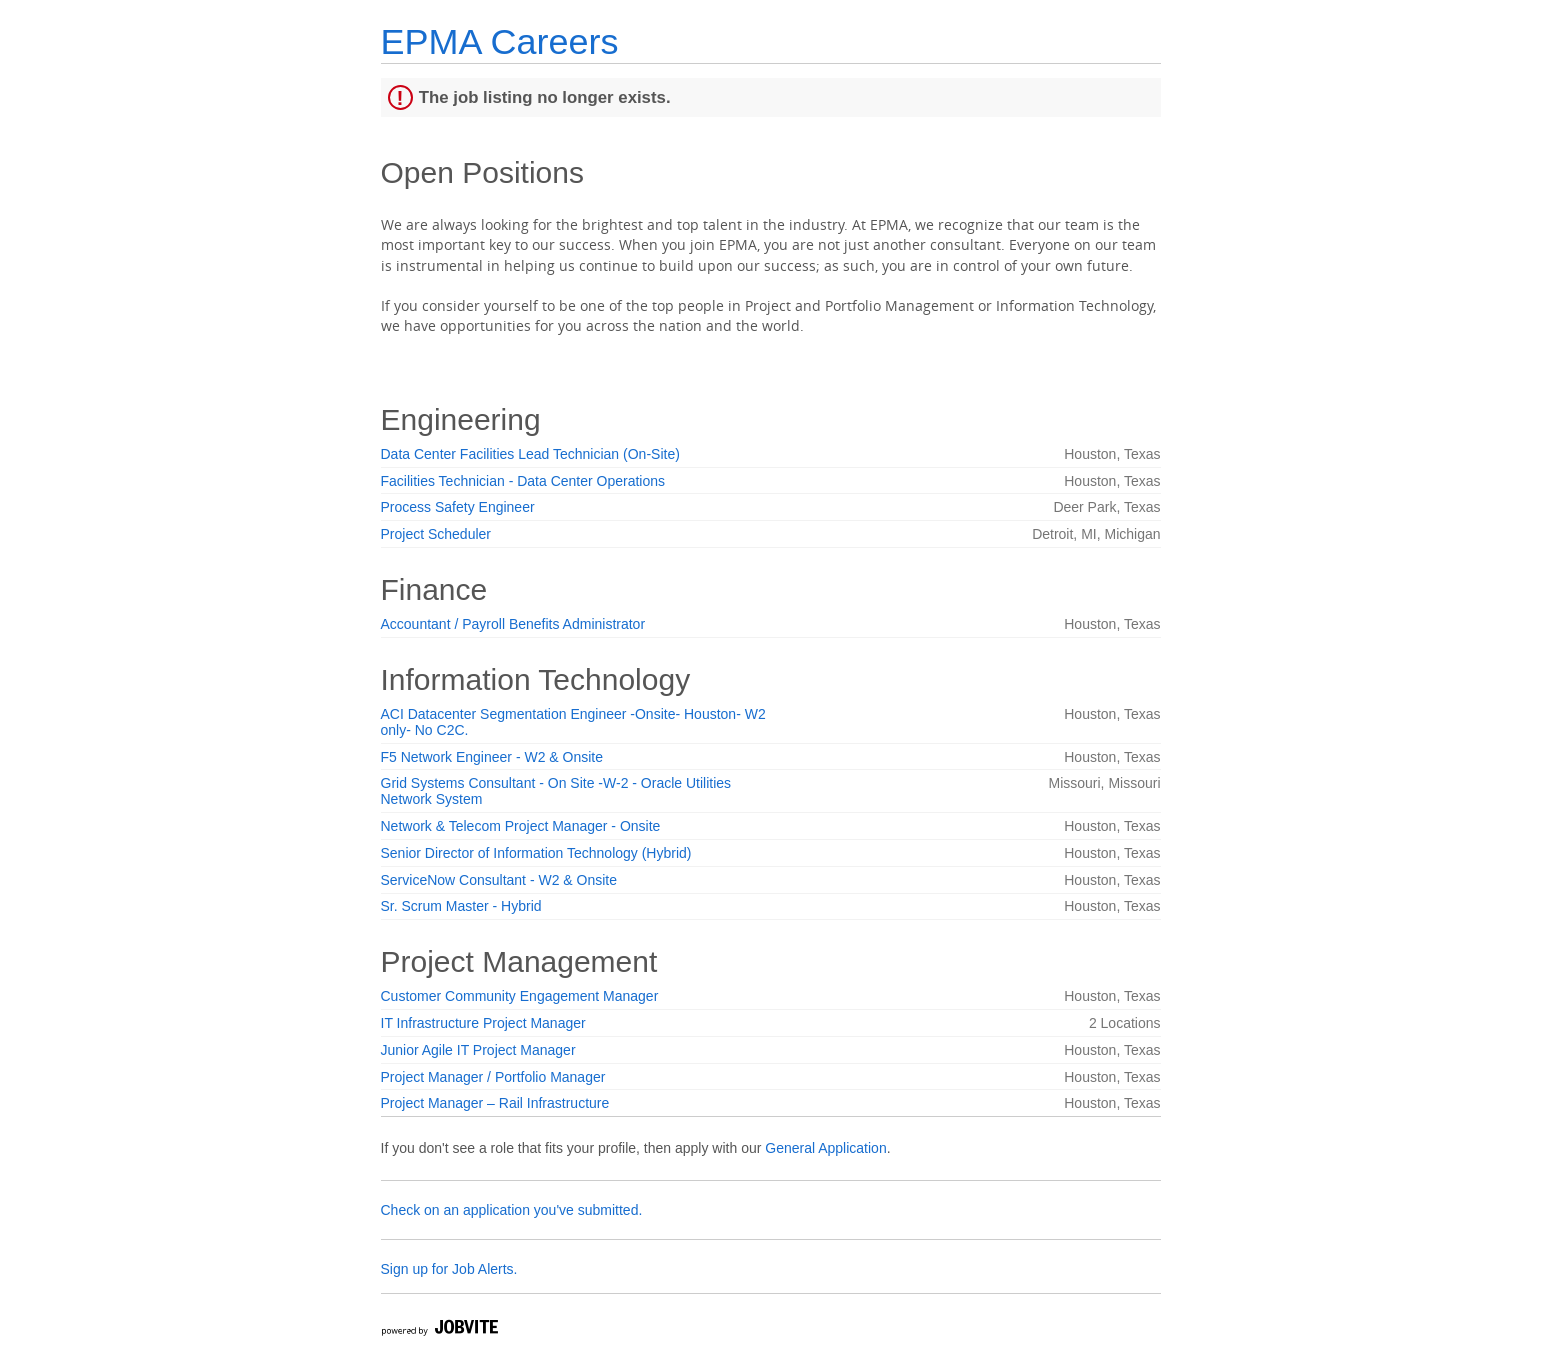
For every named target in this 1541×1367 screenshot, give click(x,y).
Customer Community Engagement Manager (520, 996)
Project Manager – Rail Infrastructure (495, 1103)
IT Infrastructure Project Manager (483, 1023)
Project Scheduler (436, 534)
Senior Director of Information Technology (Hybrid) (536, 853)
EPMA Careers (500, 41)
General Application (825, 1148)
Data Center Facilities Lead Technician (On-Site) (530, 454)
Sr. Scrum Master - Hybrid (461, 906)
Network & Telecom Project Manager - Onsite (521, 826)
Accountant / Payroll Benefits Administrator (513, 624)
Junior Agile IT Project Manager (478, 1050)
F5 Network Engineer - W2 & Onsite (492, 757)
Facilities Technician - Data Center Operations (523, 481)
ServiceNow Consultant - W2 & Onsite (499, 880)
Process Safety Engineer (458, 507)
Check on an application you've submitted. (512, 1210)
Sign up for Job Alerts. (449, 1269)
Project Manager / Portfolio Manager (493, 1077)
